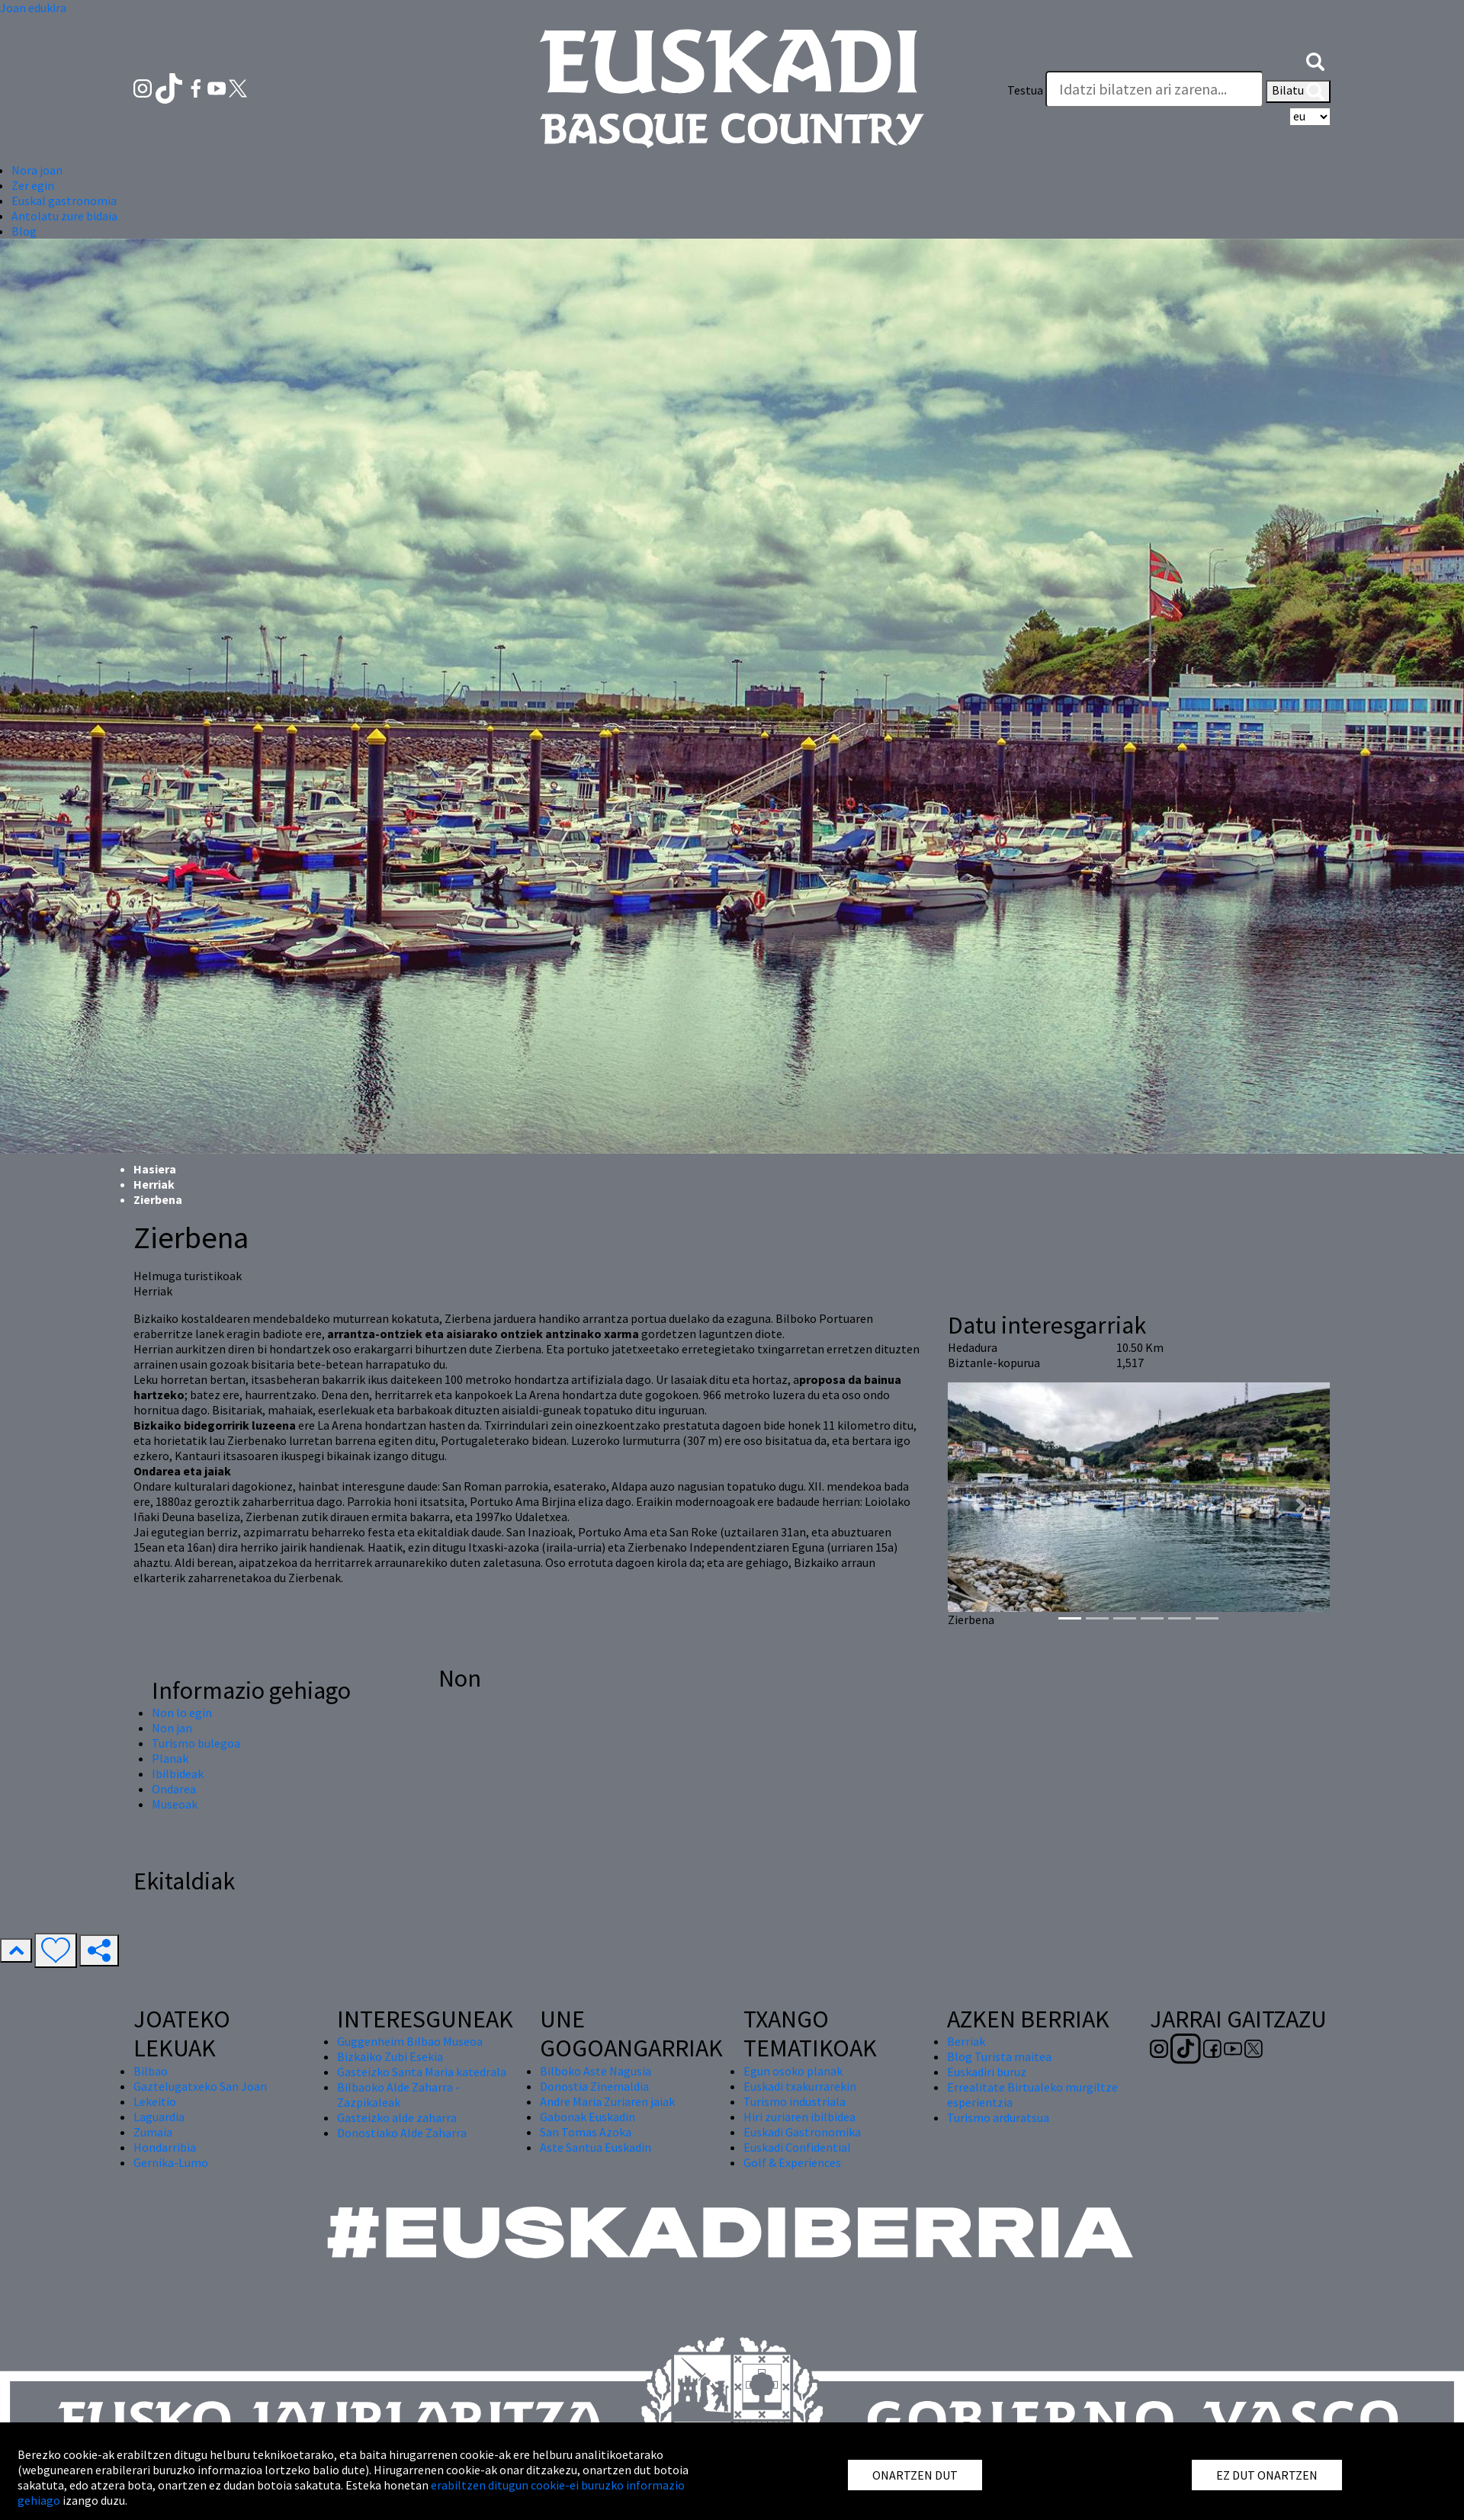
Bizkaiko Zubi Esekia (390, 2056)
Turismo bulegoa (196, 1743)
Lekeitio (154, 2101)
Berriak (966, 2041)
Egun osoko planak (793, 2071)
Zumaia (152, 2132)
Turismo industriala (794, 2101)
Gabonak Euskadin (587, 2116)
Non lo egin (182, 1712)
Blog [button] (24, 231)
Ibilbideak (178, 1773)
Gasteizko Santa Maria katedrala (421, 2071)
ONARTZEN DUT (915, 2475)
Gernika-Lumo (170, 2162)
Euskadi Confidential (797, 2147)
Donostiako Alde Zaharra (402, 2132)
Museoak (174, 1804)
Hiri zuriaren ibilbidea (799, 2116)
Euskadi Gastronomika (802, 2132)
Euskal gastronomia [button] (64, 200)
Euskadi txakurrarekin (799, 2086)
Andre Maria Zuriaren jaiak (607, 2101)
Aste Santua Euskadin (595, 2147)
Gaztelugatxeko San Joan (200, 2086)
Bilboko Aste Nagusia (595, 2071)
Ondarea (174, 1788)
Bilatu (1298, 91)
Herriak (154, 1184)
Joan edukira (33, 7)
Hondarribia (164, 2147)
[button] (1315, 59)
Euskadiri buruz (986, 2071)
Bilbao (150, 2071)
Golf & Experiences (792, 2162)
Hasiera (154, 1169)
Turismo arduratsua (998, 2117)
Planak (170, 1758)
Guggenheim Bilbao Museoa (410, 2041)
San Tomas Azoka (585, 2132)
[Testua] (1154, 89)
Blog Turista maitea (999, 2056)
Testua (1025, 90)
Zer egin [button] (32, 185)
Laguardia (159, 2116)
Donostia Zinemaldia (594, 2086)
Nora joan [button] (37, 170)
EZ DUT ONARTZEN (1267, 2475)
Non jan (172, 1727)
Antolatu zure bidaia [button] (64, 215)
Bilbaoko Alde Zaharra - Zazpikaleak (398, 2094)
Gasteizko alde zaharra (397, 2117)
